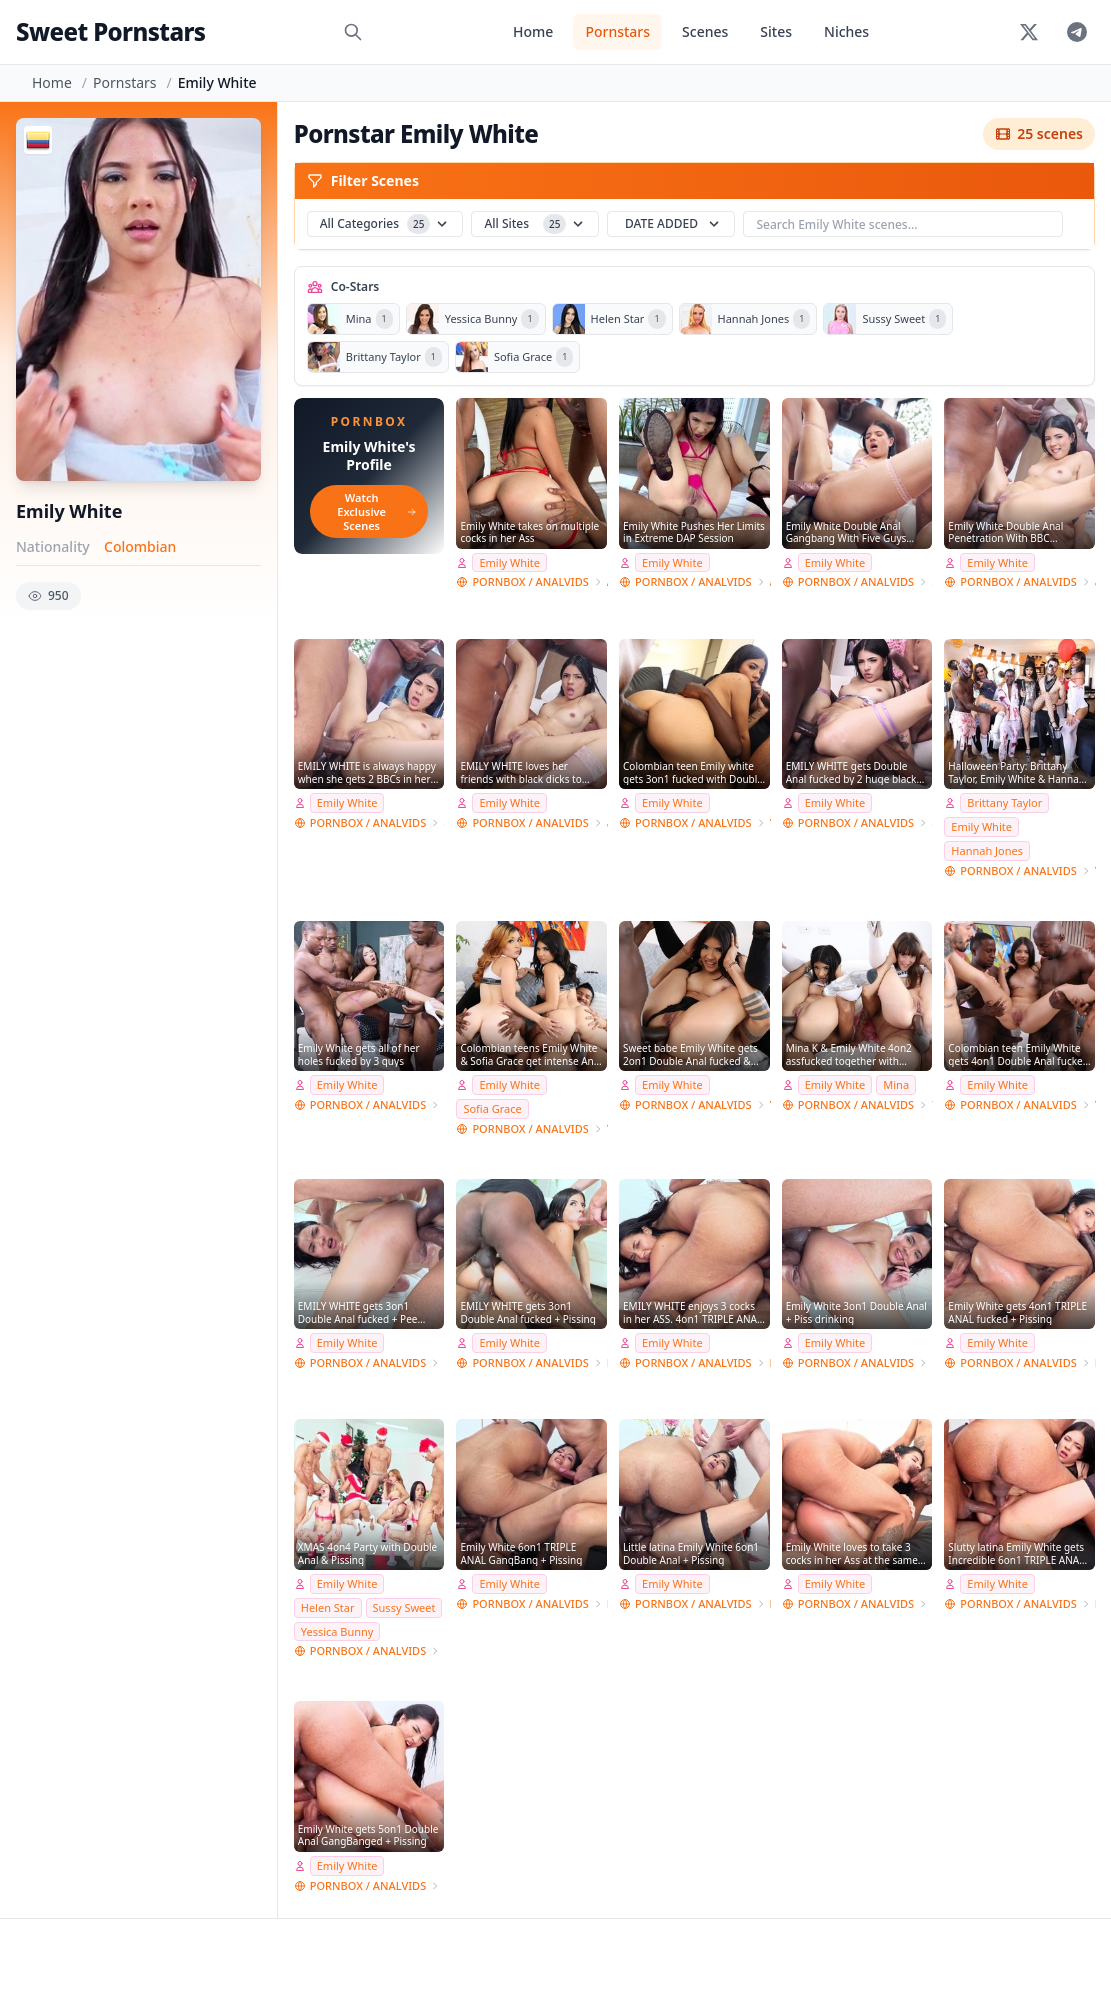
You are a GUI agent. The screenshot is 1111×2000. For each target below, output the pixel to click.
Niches (846, 31)
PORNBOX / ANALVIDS (530, 581)
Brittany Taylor (1004, 802)
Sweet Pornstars (110, 31)
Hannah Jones (987, 850)
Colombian (140, 546)
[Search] (353, 32)
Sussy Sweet (404, 1607)
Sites (776, 31)
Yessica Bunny (337, 1631)
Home (533, 31)
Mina (896, 1084)
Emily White (509, 562)
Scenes (705, 31)
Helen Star (328, 1607)
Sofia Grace (492, 1108)
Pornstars (617, 31)
